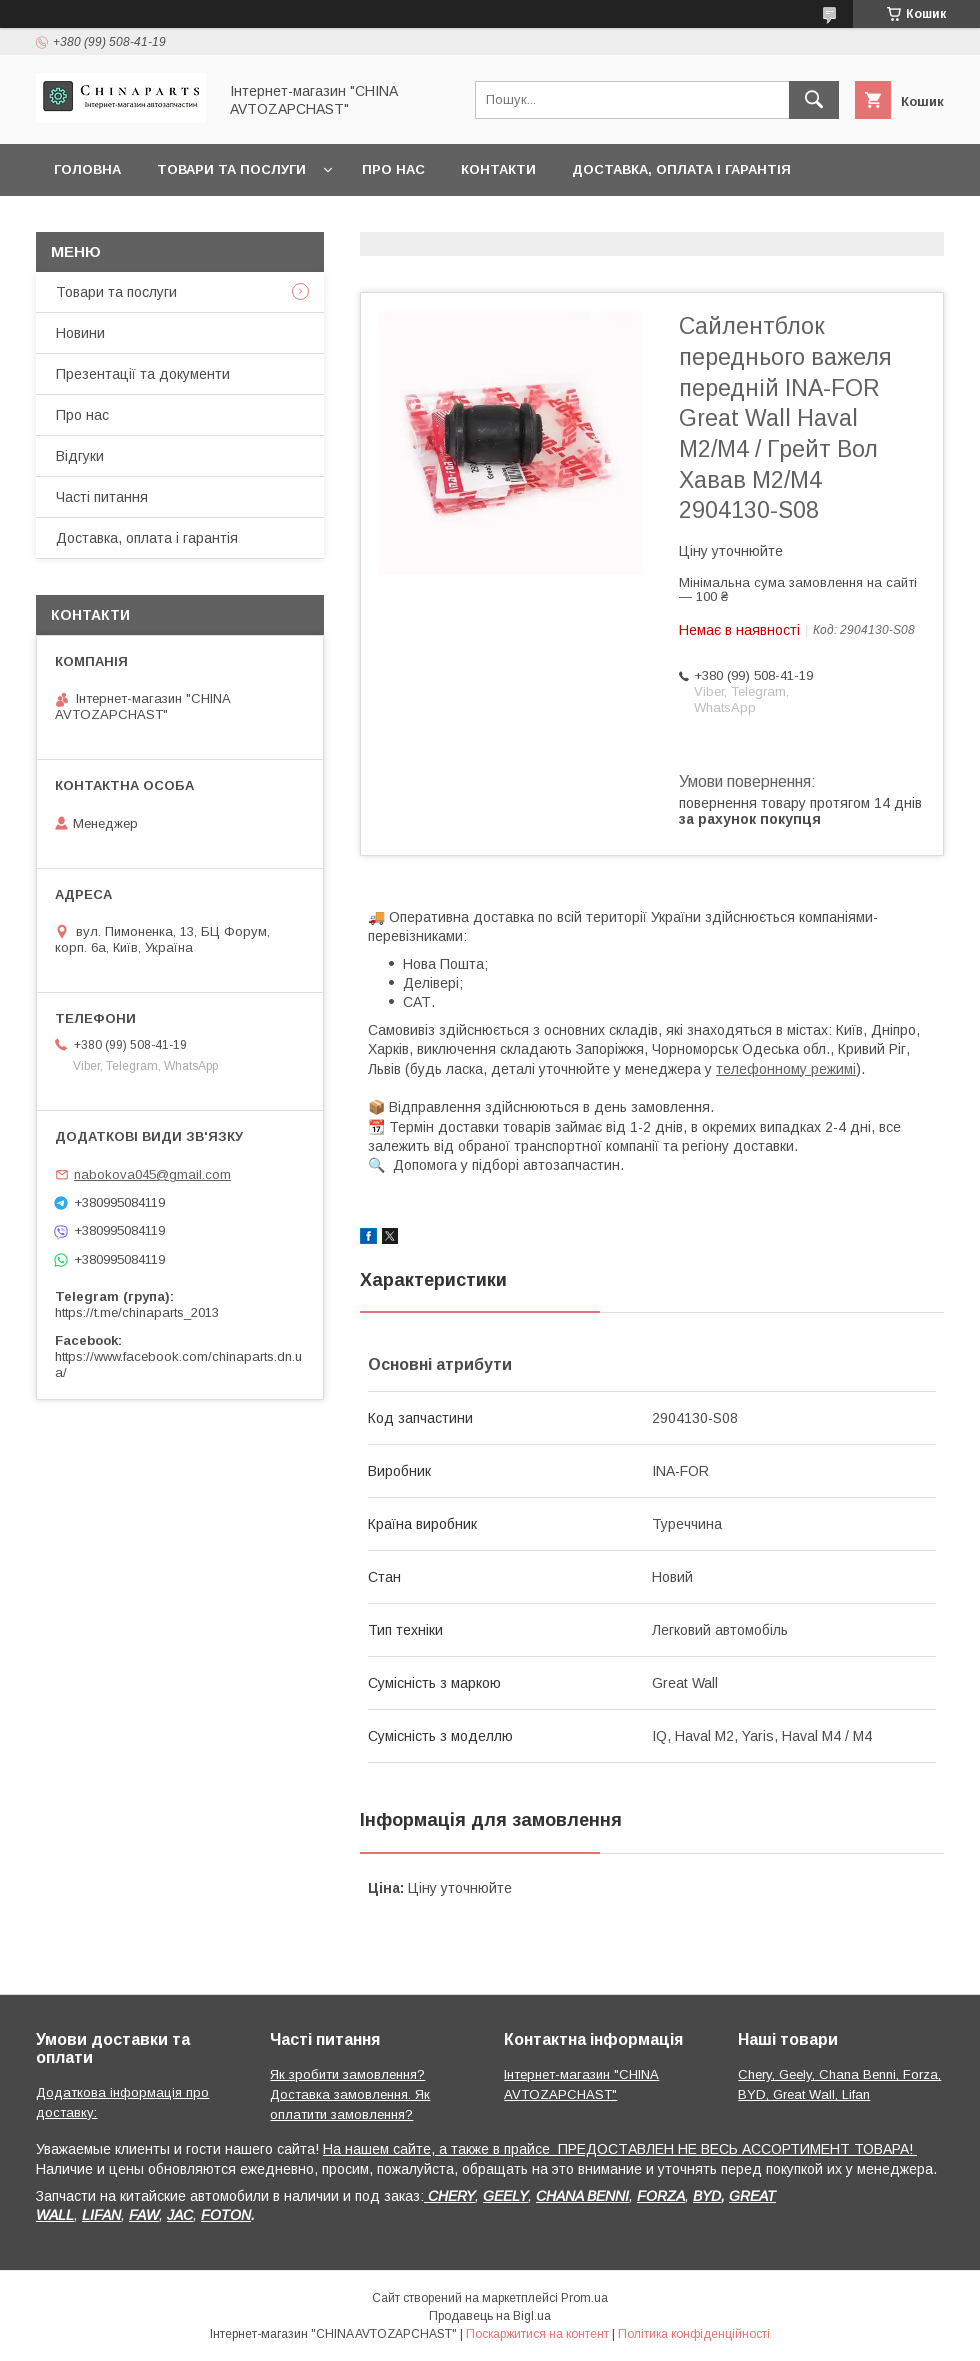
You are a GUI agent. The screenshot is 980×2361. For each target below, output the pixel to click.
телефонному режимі (786, 1069)
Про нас (393, 169)
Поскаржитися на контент (537, 2334)
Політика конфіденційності (694, 2334)
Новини (80, 333)
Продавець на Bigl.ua (490, 2316)
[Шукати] (814, 100)
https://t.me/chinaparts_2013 (137, 1312)
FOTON (226, 2215)
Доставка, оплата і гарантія (681, 169)
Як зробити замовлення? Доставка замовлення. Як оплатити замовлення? (350, 2094)
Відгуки (80, 456)
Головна (87, 169)
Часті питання (102, 497)
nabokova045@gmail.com (152, 1174)
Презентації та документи (143, 374)
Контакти (498, 169)
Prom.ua (584, 2298)
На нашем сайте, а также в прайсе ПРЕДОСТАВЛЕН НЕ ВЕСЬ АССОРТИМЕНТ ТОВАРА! (620, 2149)
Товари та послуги (231, 169)
